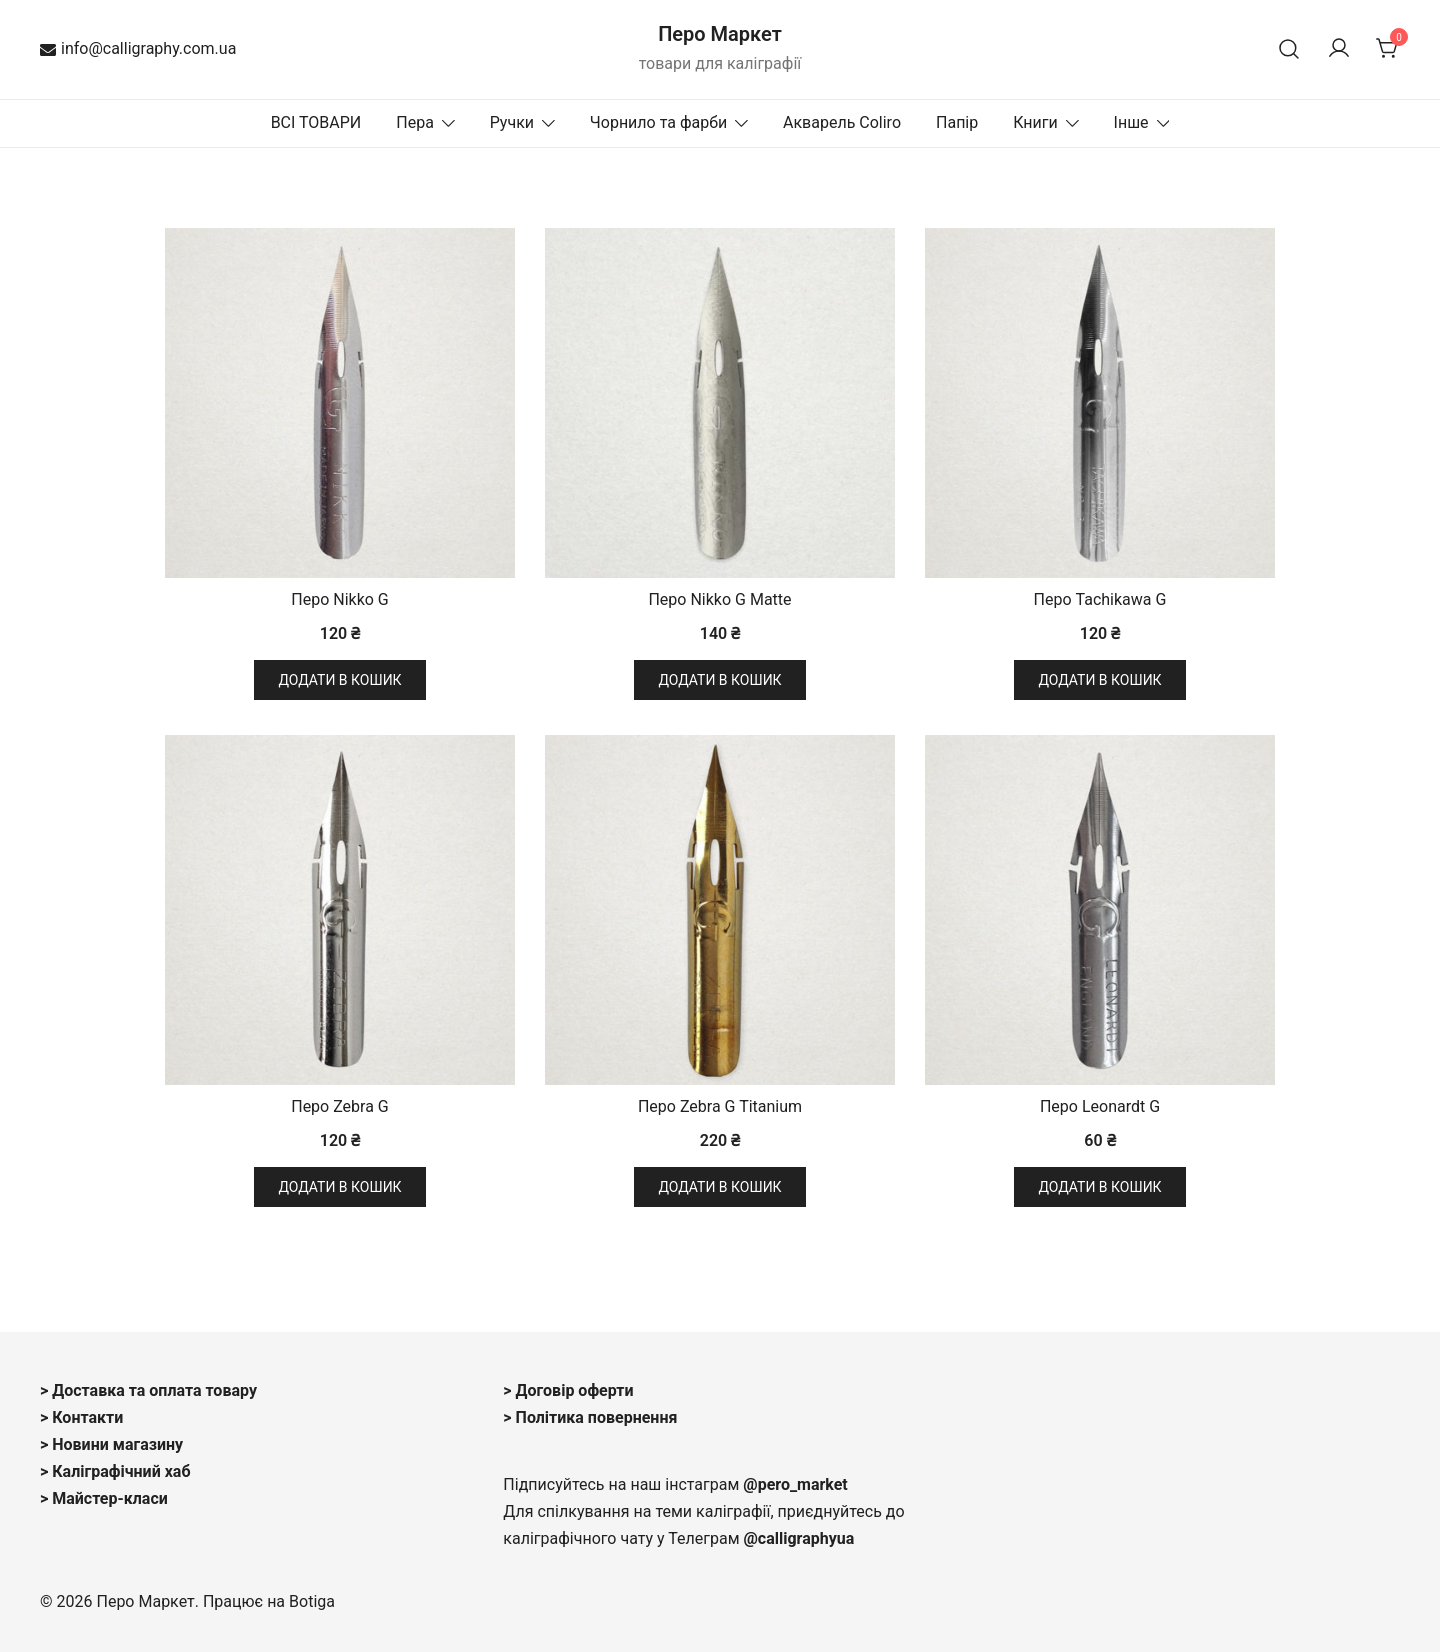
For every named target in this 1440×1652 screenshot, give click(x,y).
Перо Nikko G (340, 599)
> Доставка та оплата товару (148, 1390)
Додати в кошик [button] (339, 680)
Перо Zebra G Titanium (720, 1106)
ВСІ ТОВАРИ (316, 122)
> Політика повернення (590, 1417)
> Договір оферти (568, 1390)
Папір (957, 122)
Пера (415, 122)
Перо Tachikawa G (1100, 599)
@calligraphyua (799, 1538)
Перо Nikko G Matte (719, 599)
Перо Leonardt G (1100, 1106)
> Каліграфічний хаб (115, 1471)
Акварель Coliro (842, 122)
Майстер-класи (110, 1498)
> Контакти (81, 1417)
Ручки (512, 122)
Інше (1131, 122)
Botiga (312, 1601)
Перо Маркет (720, 34)
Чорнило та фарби (658, 122)
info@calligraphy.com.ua (138, 48)
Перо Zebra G (340, 1106)
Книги (1035, 122)
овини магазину (124, 1444)
